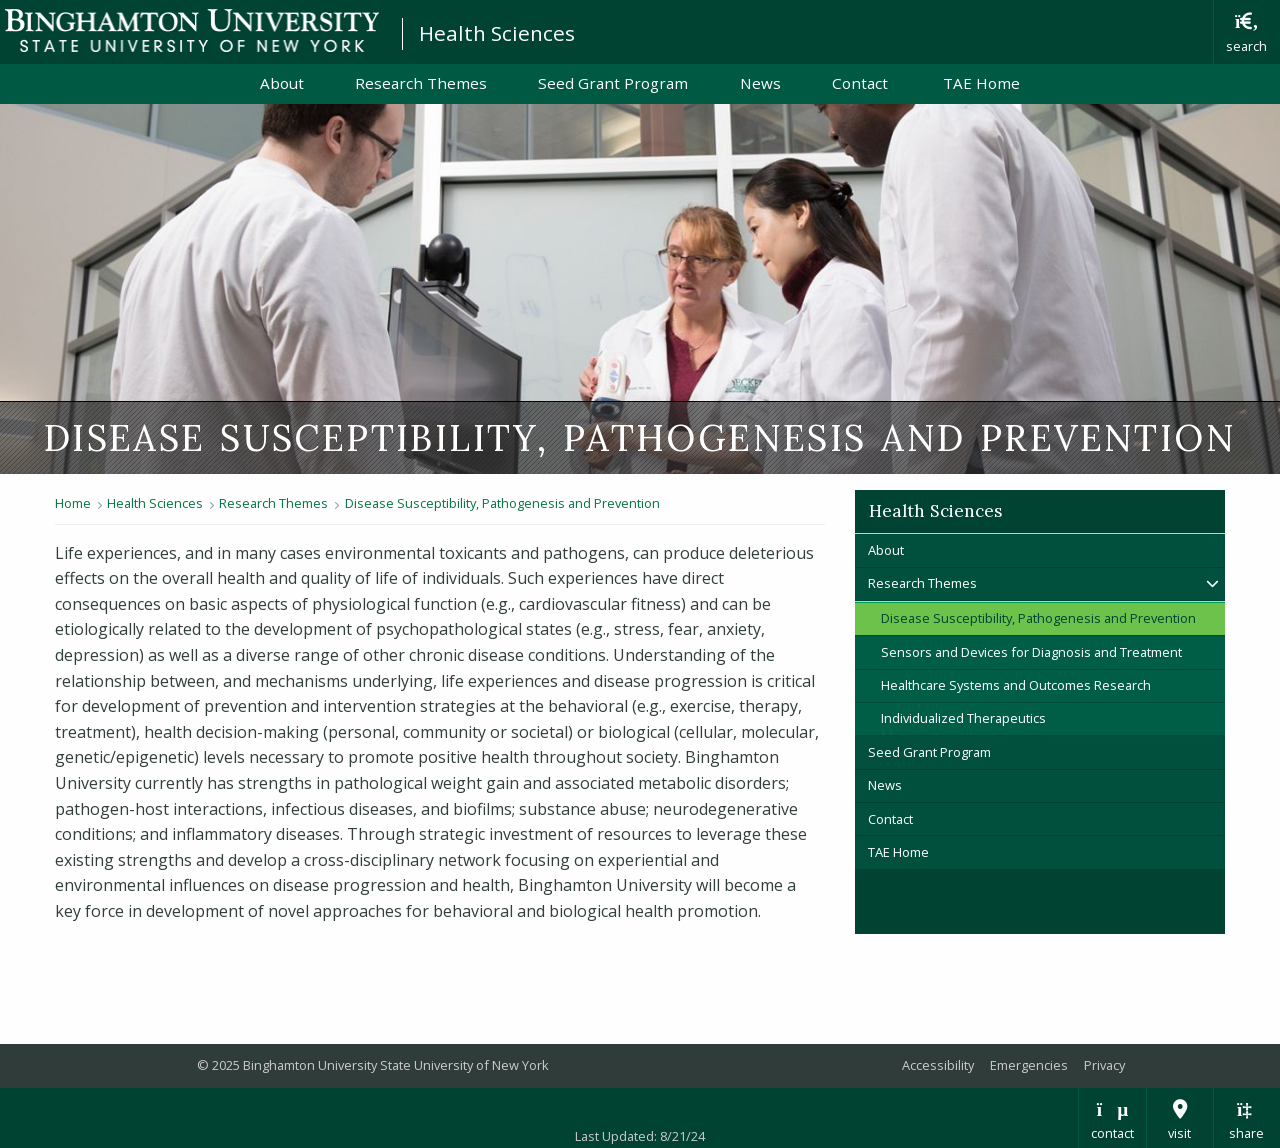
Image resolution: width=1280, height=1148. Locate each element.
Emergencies (1029, 1065)
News (760, 83)
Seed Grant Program (613, 83)
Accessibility (938, 1065)
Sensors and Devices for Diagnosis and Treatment (1031, 652)
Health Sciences (497, 33)
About (282, 83)
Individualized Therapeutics (963, 718)
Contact (862, 83)
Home (73, 503)
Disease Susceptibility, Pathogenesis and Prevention (502, 503)
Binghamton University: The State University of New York (192, 30)
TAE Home (981, 83)
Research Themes (421, 83)
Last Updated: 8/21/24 (640, 1136)
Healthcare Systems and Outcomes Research (1016, 685)
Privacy (1104, 1065)
